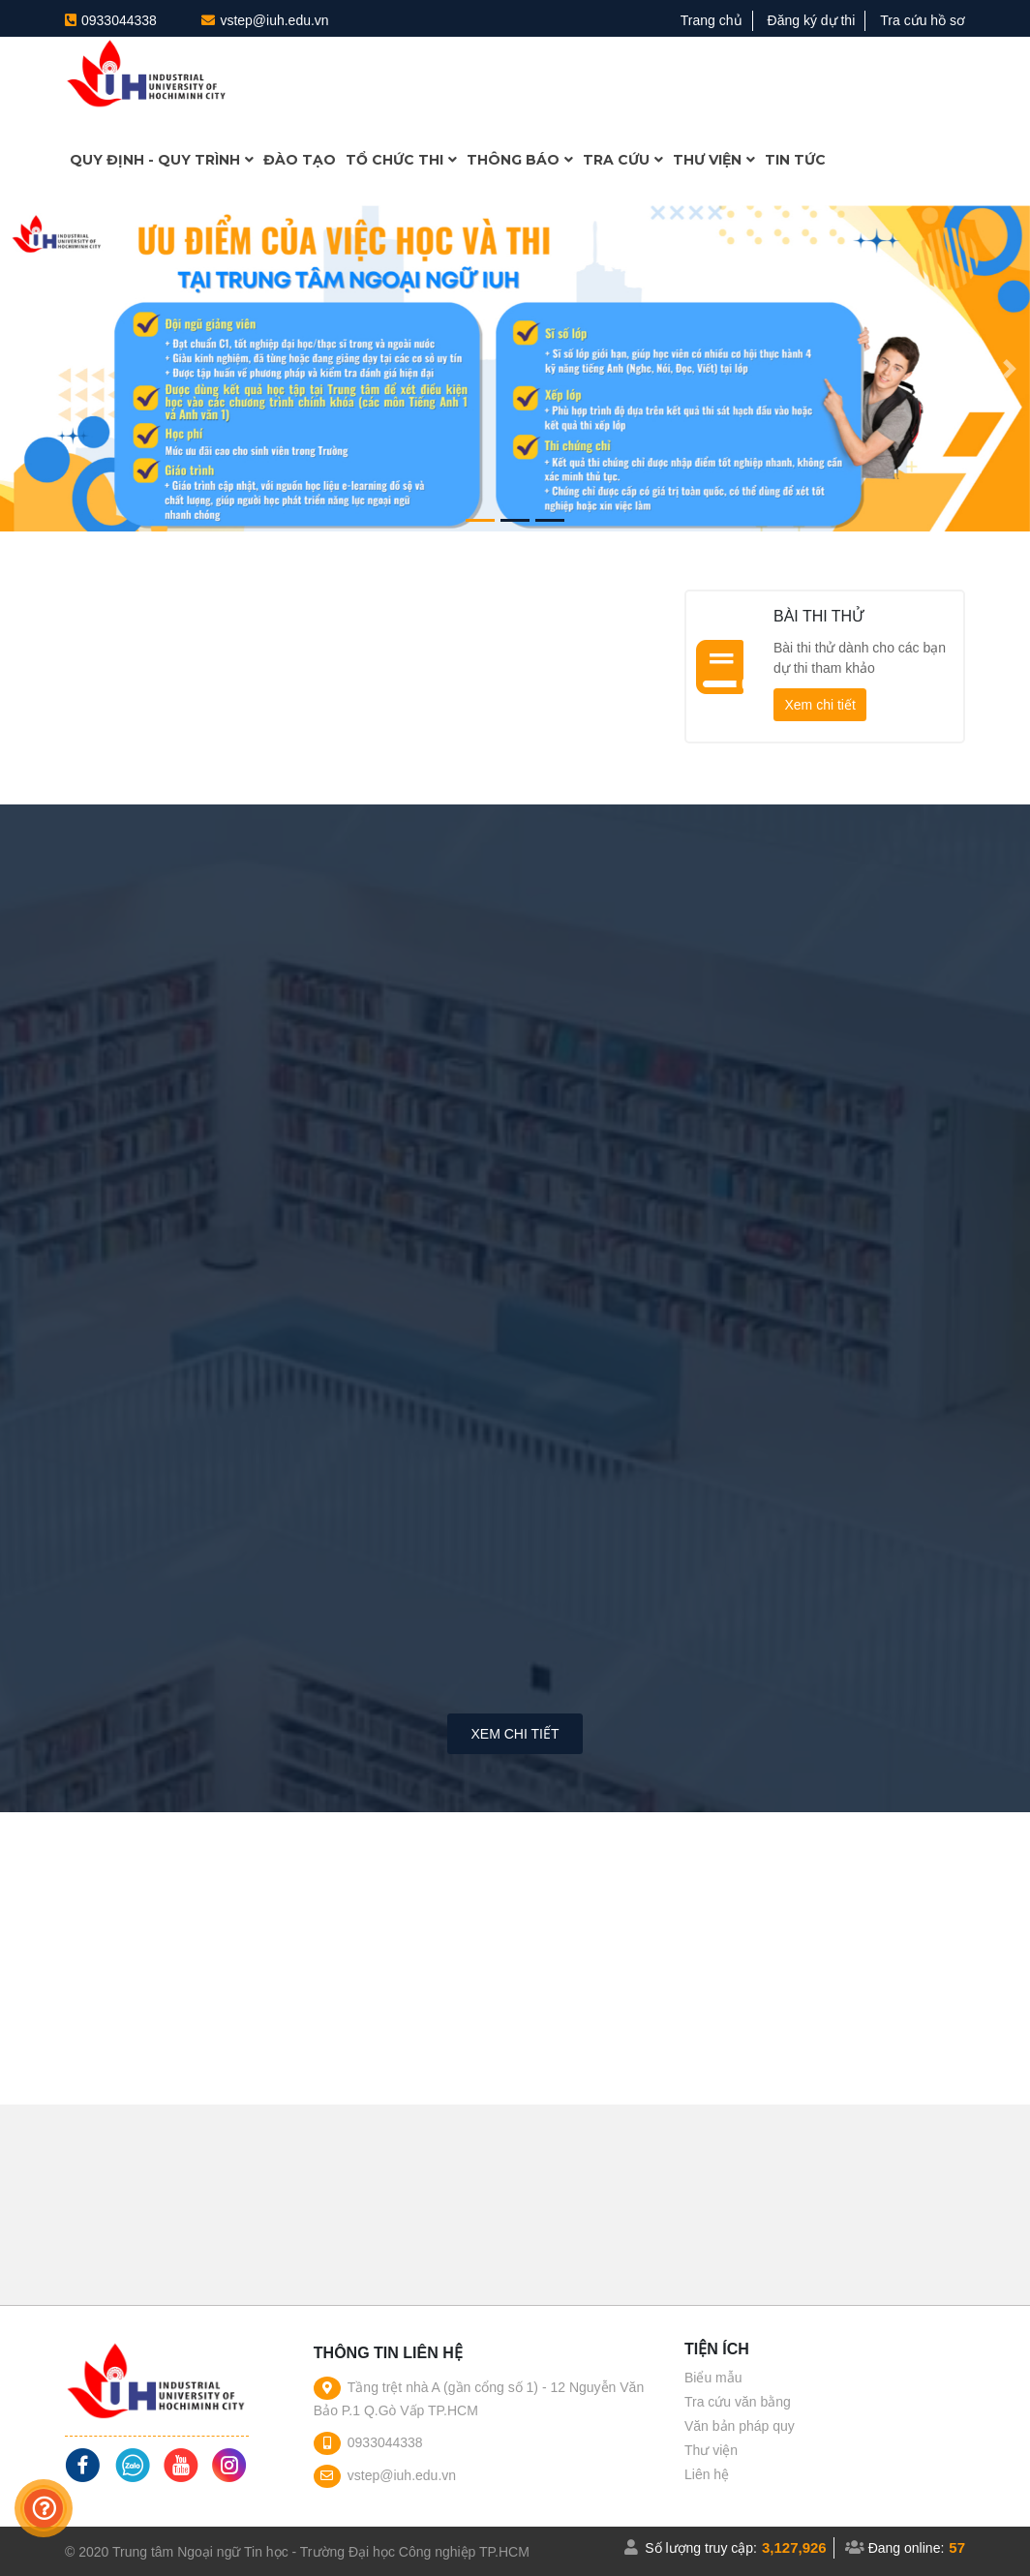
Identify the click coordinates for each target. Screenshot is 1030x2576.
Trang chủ (711, 20)
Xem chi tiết (819, 704)
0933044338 (119, 20)
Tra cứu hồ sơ (922, 20)
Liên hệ (706, 2474)
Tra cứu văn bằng (737, 2401)
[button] (21, 368)
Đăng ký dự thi (812, 20)
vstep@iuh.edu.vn (274, 20)
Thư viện (711, 2450)
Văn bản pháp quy (739, 2426)
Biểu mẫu (713, 2377)
